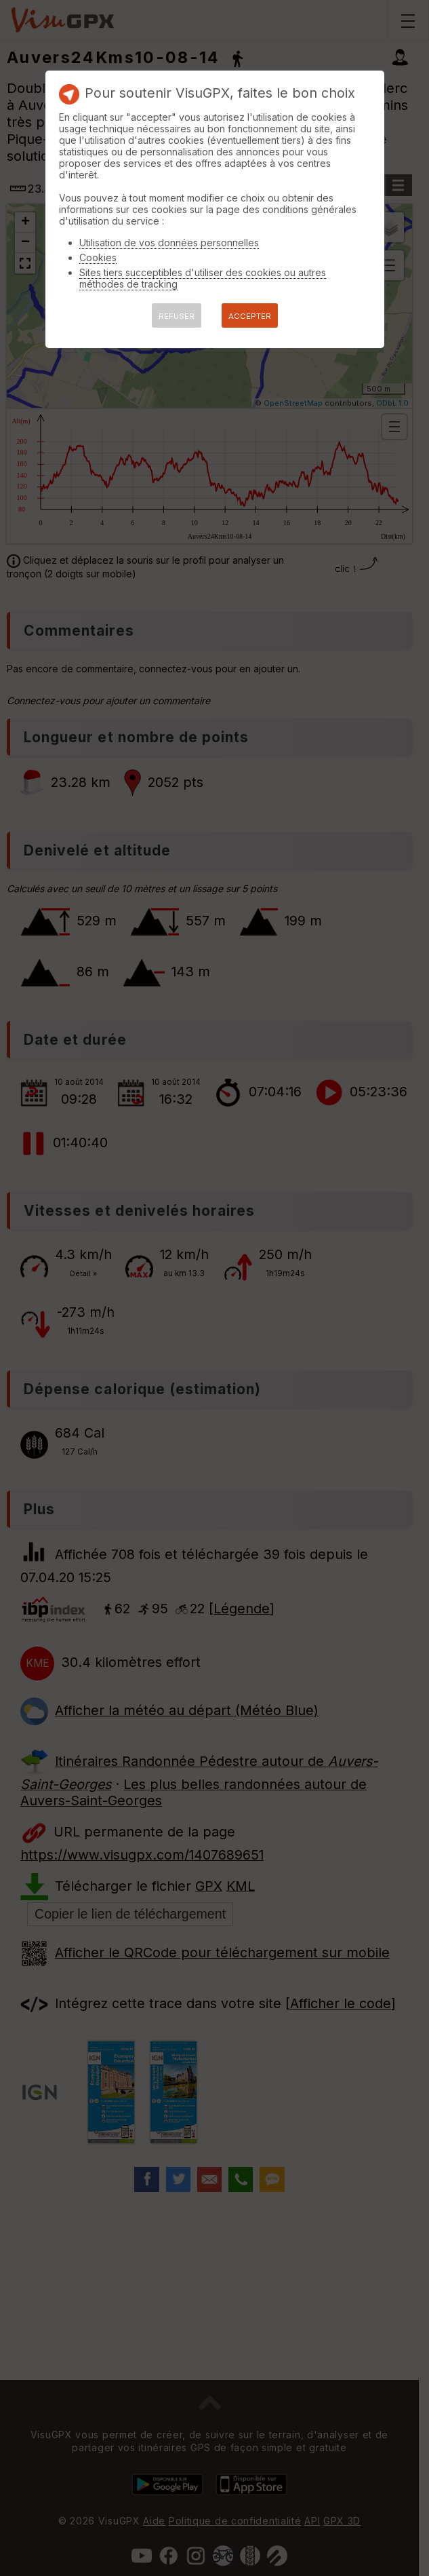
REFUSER (177, 316)
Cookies (98, 257)
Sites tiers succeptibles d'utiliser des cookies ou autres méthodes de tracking (202, 278)
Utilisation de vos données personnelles (169, 242)
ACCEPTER (249, 316)
